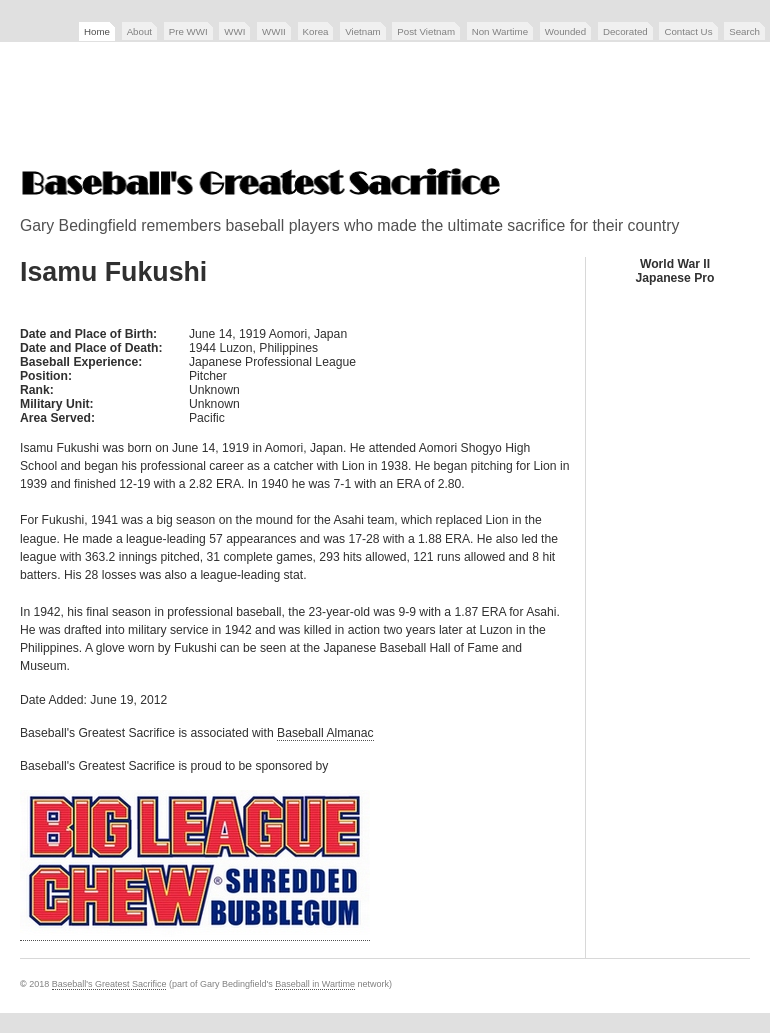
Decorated (625, 31)
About (139, 31)
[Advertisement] (385, 107)
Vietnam (362, 31)
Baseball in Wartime (315, 984)
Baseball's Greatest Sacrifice (109, 984)
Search (744, 31)
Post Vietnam (426, 31)
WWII (274, 31)
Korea (316, 31)
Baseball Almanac (325, 733)
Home (97, 31)
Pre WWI (188, 31)
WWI (234, 31)
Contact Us (688, 31)
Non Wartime (500, 31)
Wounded (565, 31)
